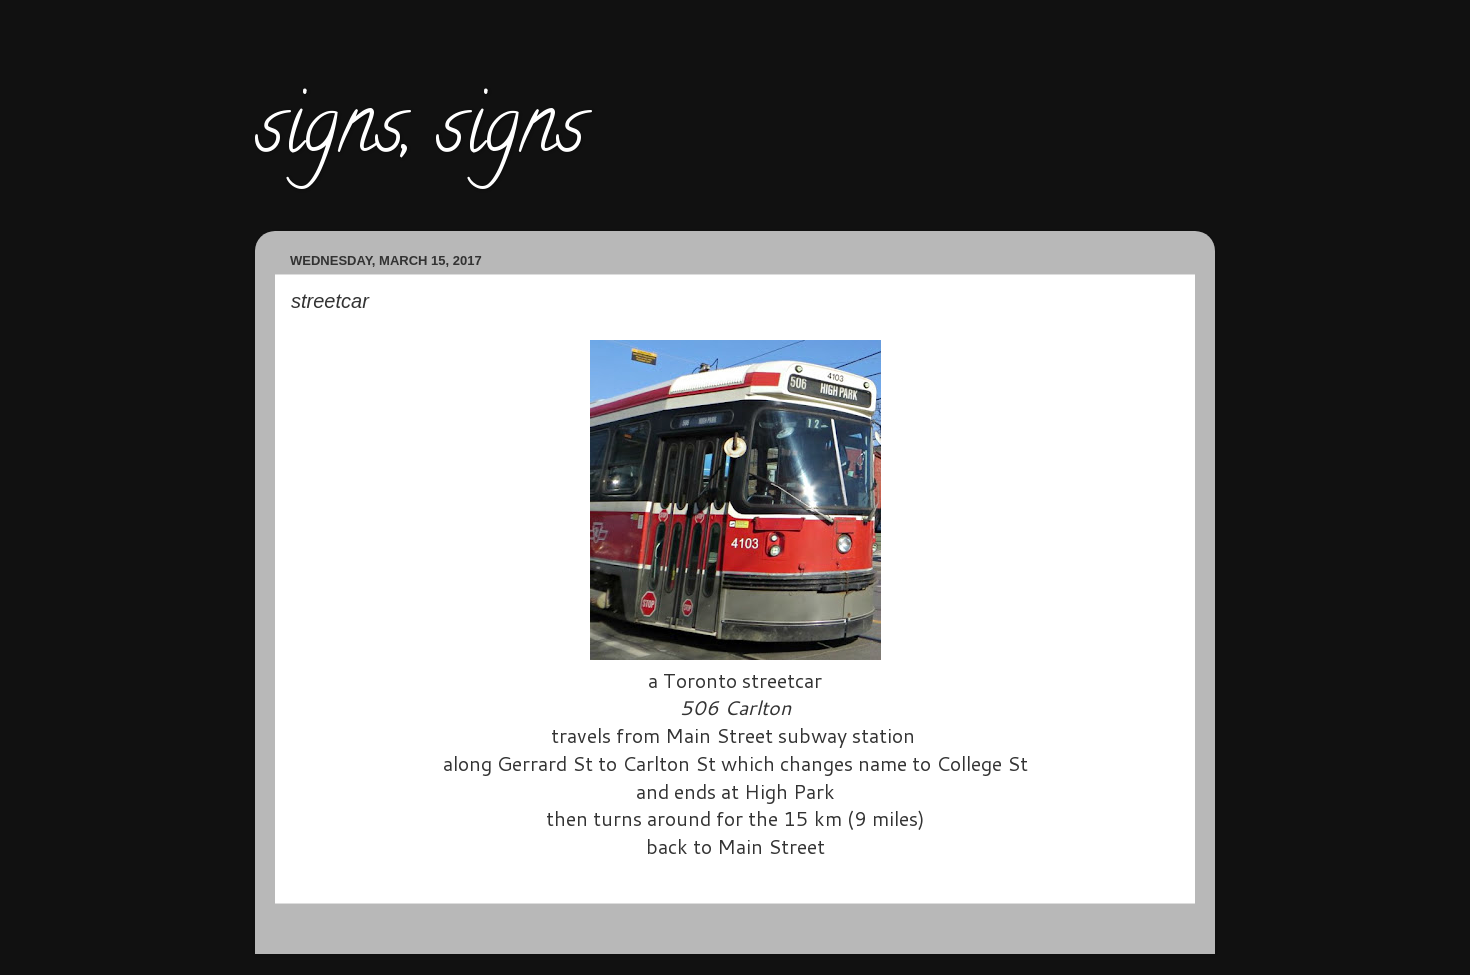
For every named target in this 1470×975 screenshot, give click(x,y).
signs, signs (420, 134)
